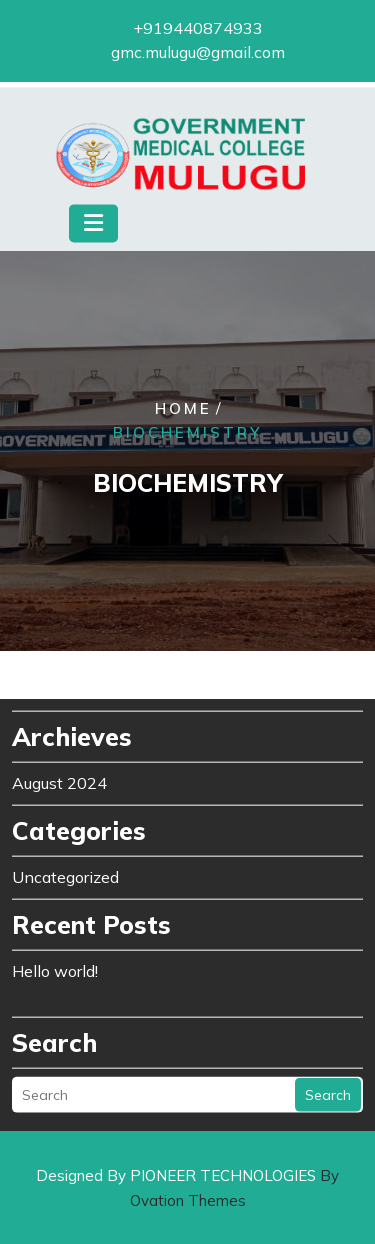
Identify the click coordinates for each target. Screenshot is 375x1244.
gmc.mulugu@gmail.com (198, 50)
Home (183, 409)
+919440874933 (198, 26)
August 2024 (59, 773)
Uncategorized (65, 867)
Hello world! (55, 961)
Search (328, 1085)
